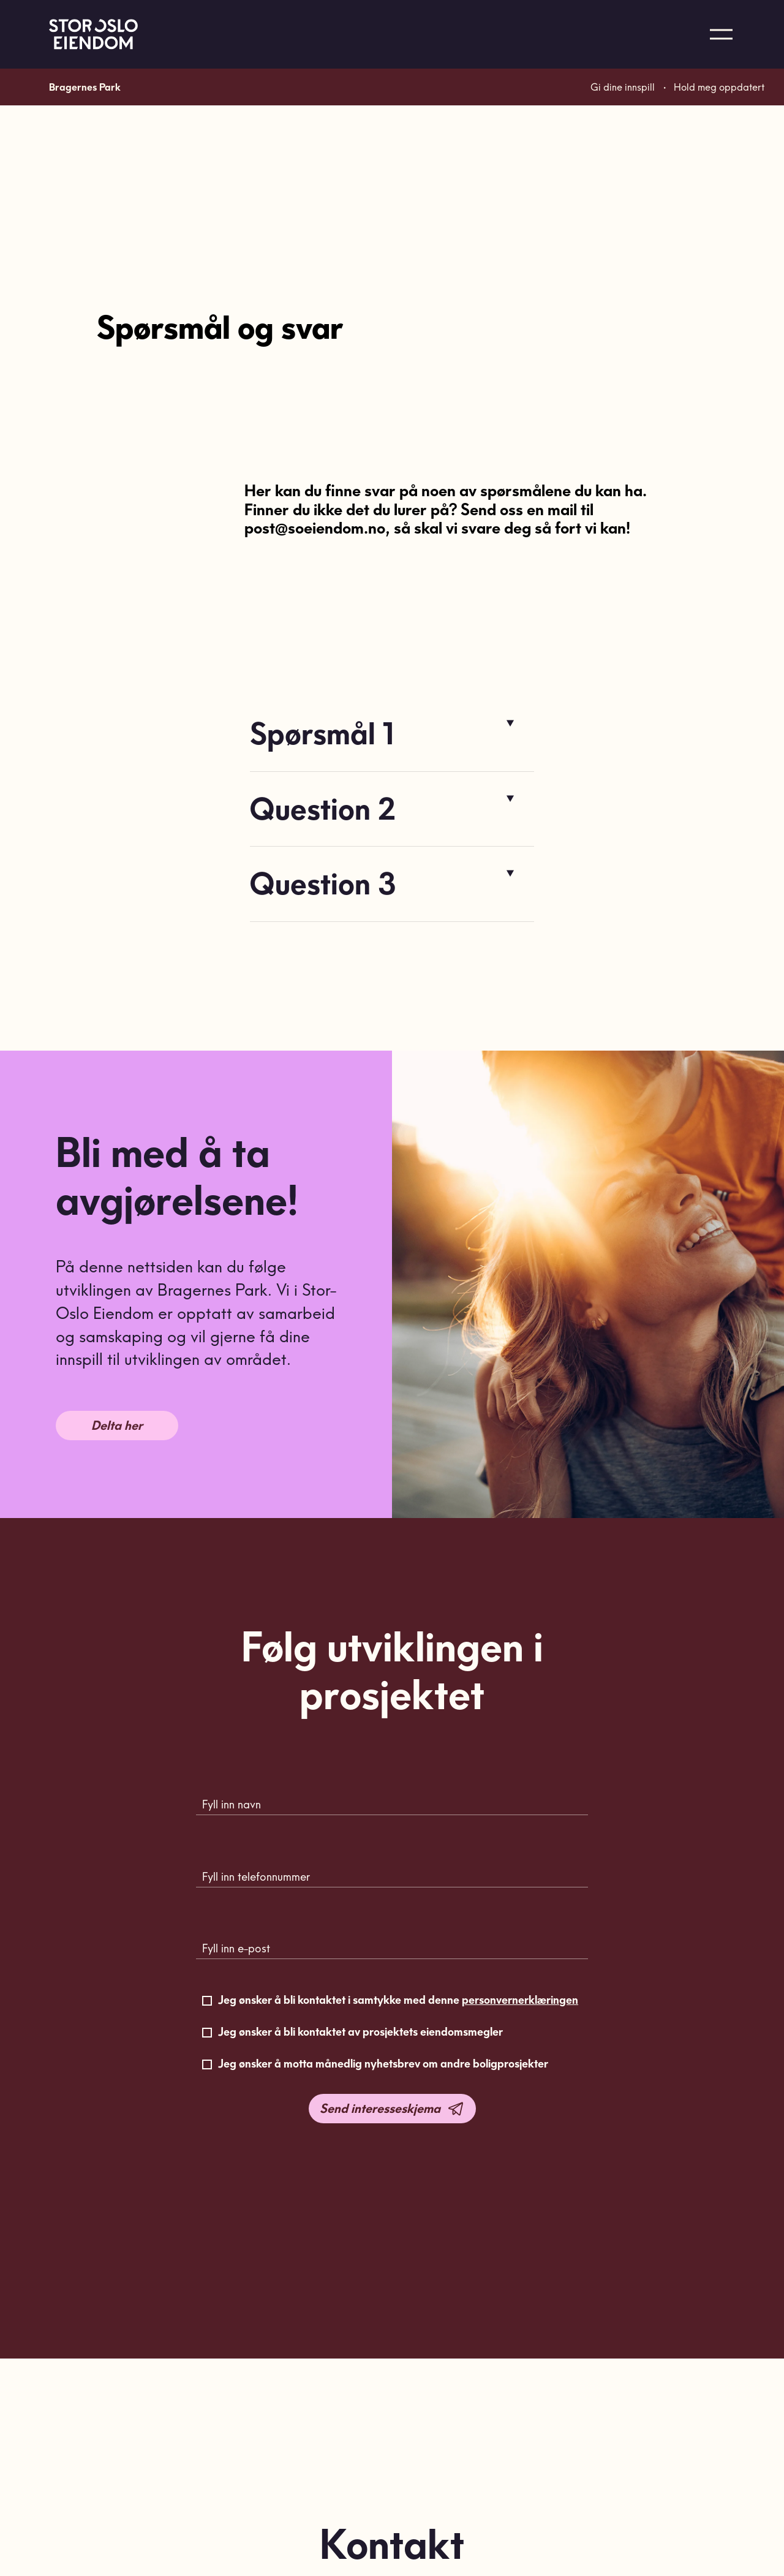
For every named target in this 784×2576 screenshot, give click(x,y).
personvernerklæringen (520, 2000)
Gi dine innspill (622, 138)
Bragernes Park (85, 138)
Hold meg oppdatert (719, 138)
